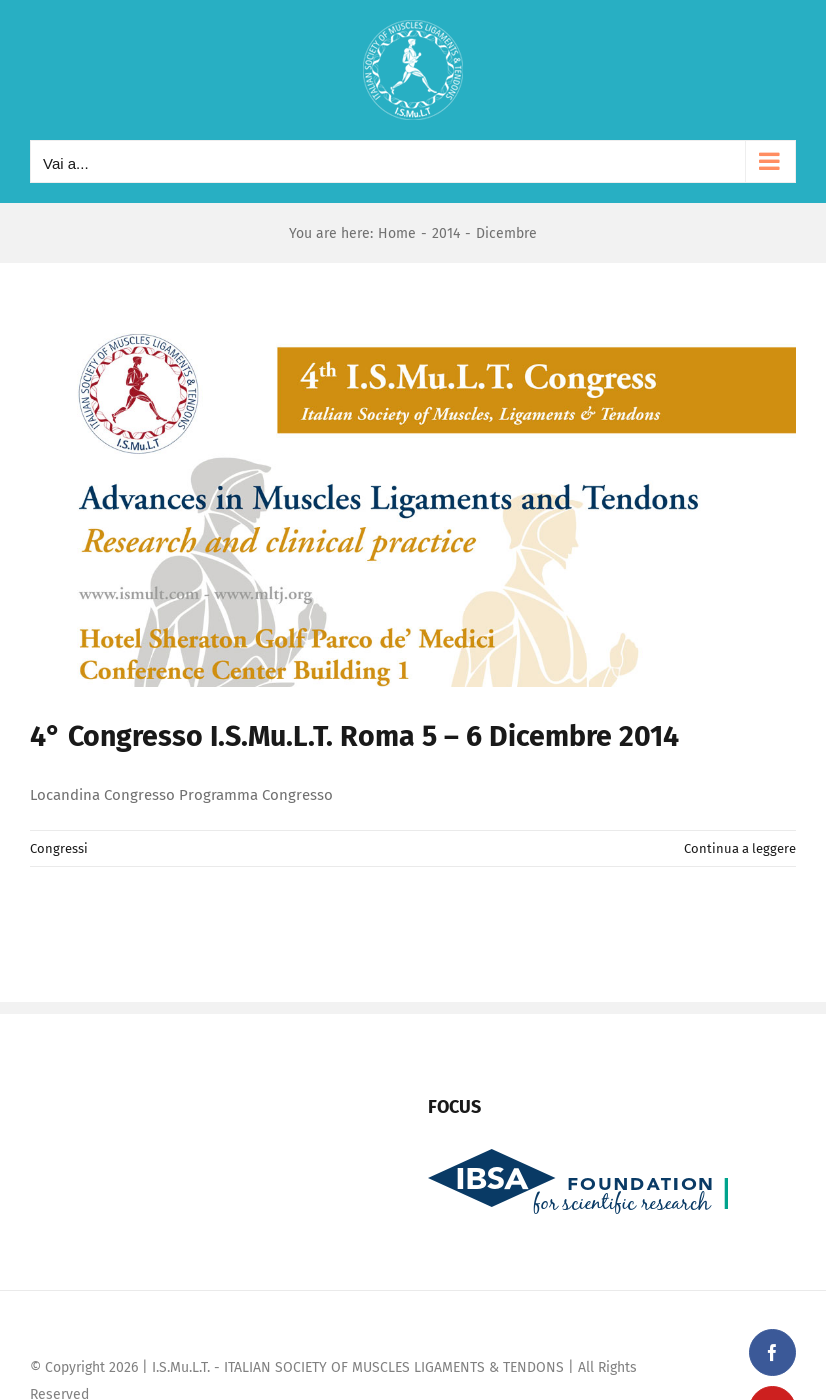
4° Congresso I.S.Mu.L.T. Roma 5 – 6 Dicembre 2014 (354, 736)
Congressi (59, 848)
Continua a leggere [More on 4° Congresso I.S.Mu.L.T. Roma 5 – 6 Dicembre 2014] (740, 848)
